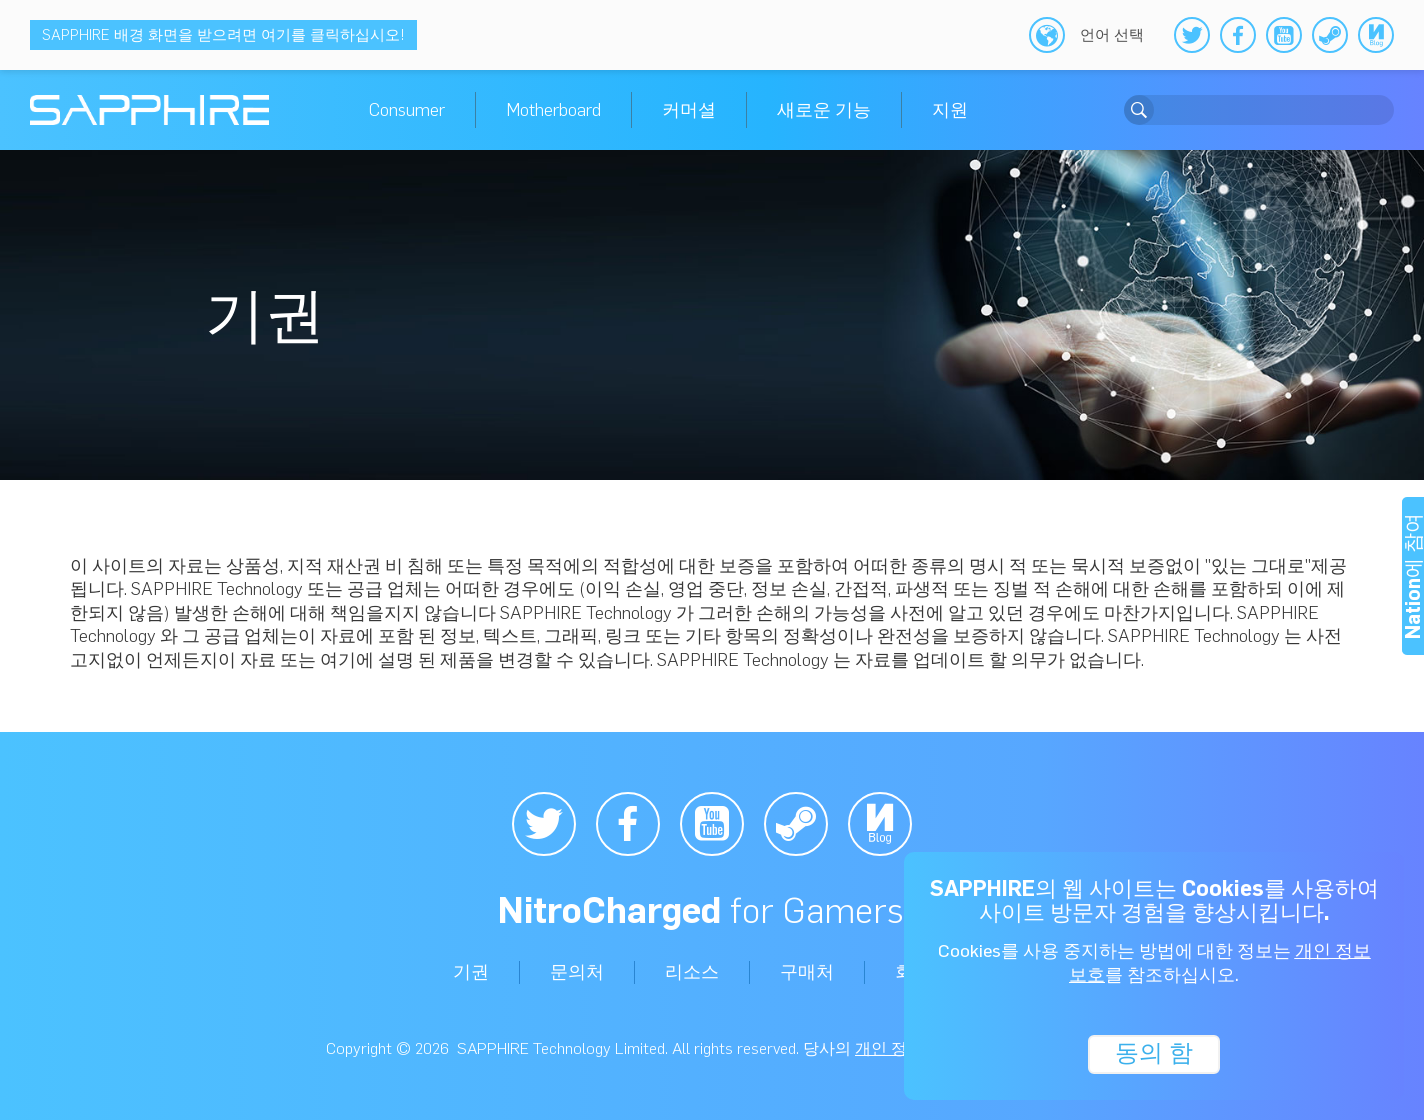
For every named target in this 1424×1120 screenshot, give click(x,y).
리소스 (692, 972)
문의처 (577, 972)
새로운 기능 (824, 110)
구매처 (807, 972)
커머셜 (689, 110)
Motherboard (553, 110)
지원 (950, 110)
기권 (471, 972)
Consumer (407, 110)
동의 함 (1154, 1052)
